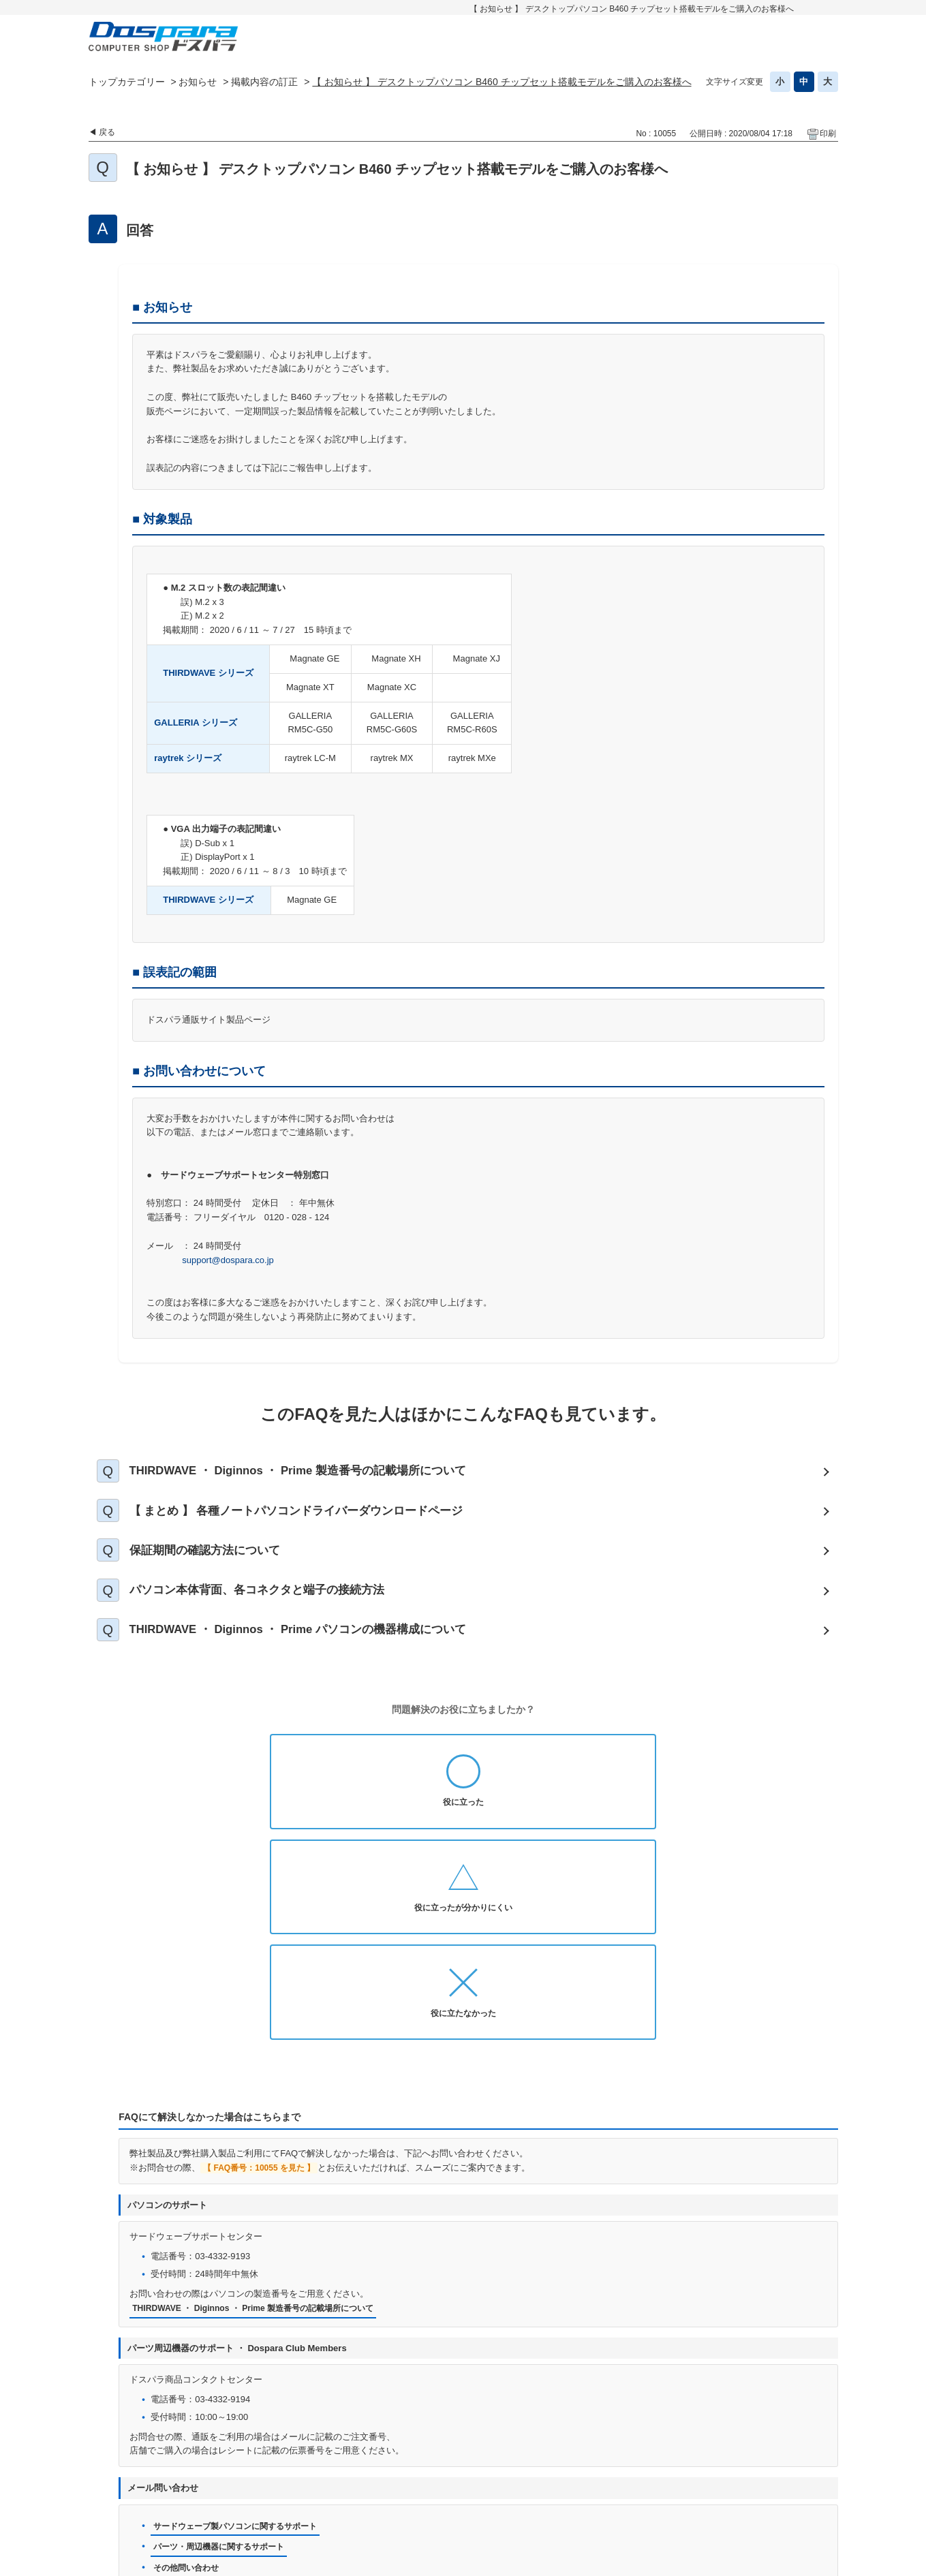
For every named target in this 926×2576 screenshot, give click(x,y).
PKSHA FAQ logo (801, 2560)
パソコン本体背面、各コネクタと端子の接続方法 (272, 1610)
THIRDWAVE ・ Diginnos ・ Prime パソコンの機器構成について (318, 1656)
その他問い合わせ (188, 2385)
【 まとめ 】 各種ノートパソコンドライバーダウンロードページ (314, 1519)
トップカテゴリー (127, 81)
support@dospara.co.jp (228, 1260)
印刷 (828, 133)
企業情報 (527, 2505)
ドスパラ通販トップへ (193, 2484)
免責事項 (629, 2484)
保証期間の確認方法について (217, 1565)
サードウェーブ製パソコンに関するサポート (241, 2342)
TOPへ (821, 2449)
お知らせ (198, 81)
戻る (107, 132)
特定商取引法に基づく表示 (435, 2505)
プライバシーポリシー (435, 2484)
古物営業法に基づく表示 (718, 2484)
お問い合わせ (342, 2484)
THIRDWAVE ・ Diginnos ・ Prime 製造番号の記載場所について (318, 1473)
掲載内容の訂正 (264, 81)
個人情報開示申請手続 (545, 2484)
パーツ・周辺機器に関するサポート (224, 2363)
